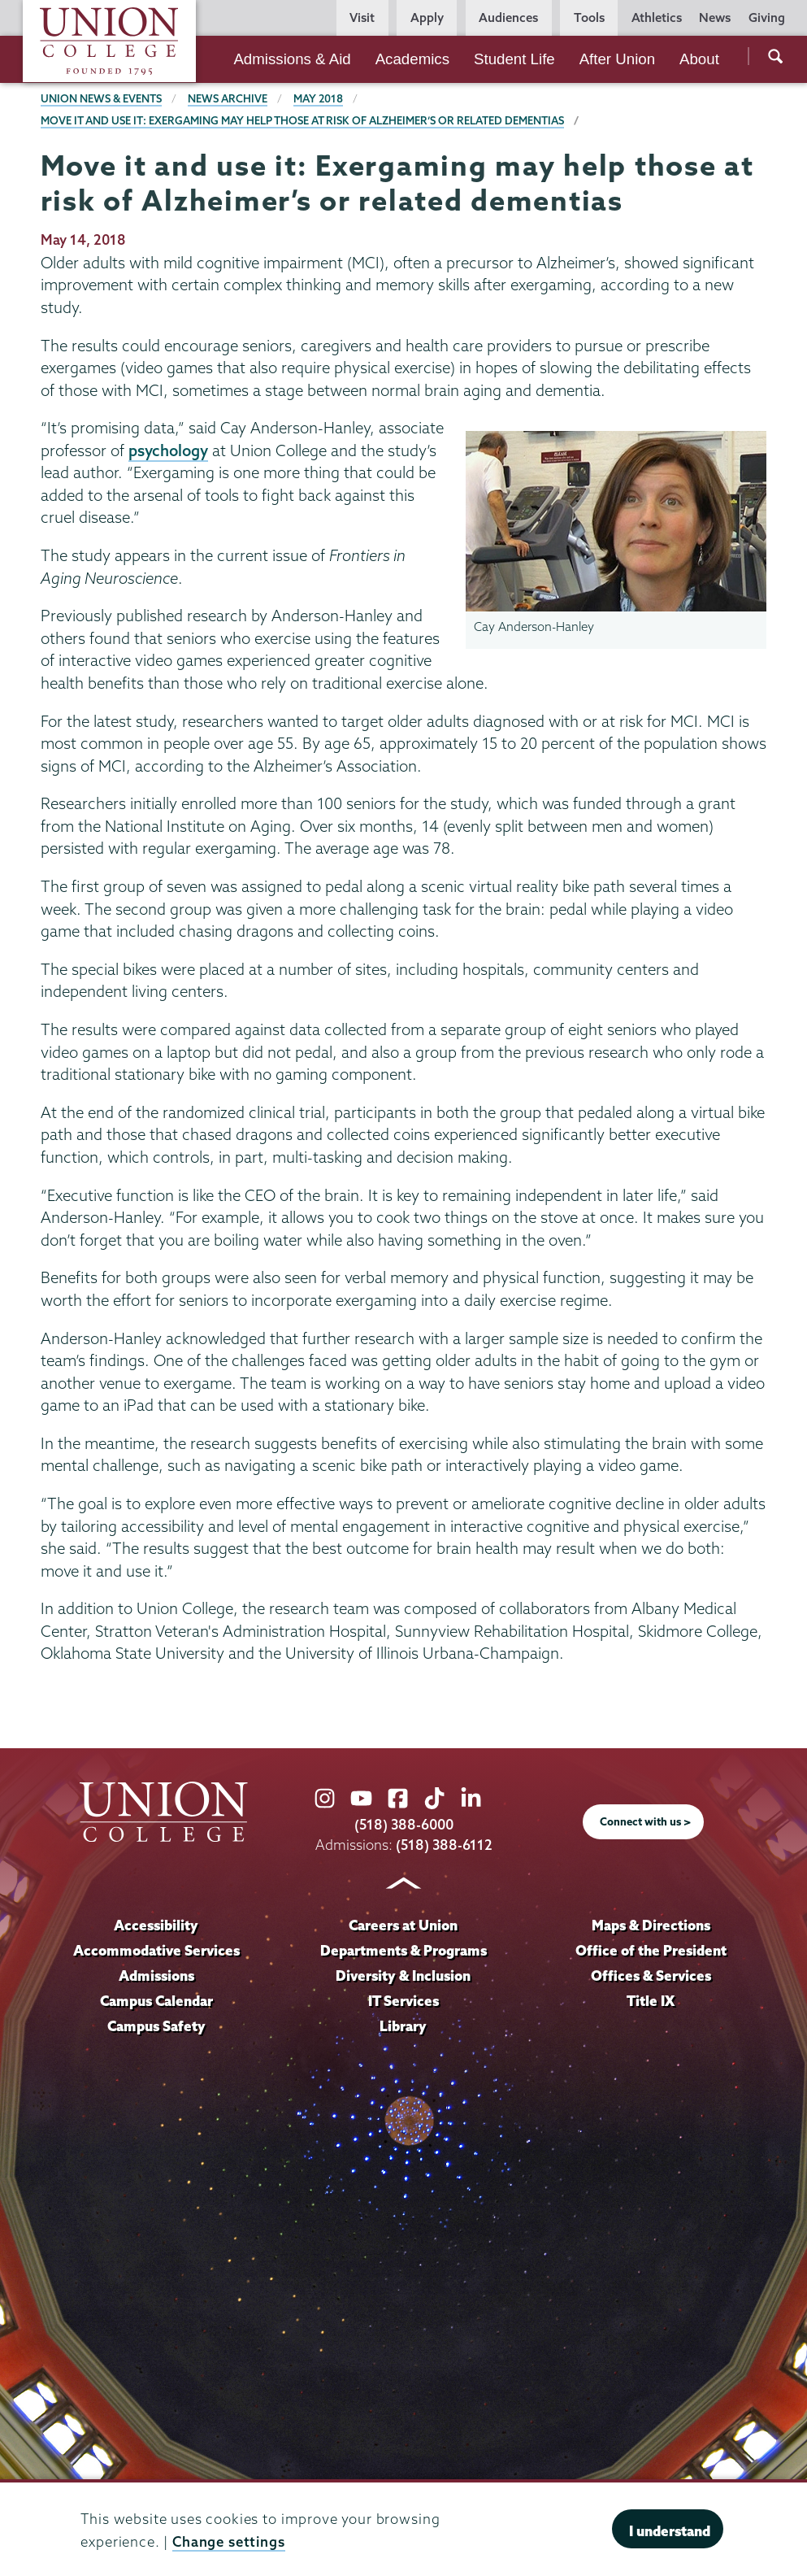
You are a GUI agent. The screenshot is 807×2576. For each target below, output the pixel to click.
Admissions (156, 1975)
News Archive (227, 98)
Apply (427, 17)
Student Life (514, 58)
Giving (766, 17)
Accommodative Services (156, 1950)
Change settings (228, 2541)
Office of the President (651, 1950)
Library (403, 2025)
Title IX (651, 2000)
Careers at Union (403, 1925)
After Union (617, 58)
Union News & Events (101, 98)
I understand (669, 2530)
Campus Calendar (156, 2000)
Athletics (656, 17)
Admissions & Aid (291, 58)
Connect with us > (645, 1821)
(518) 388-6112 (444, 1844)
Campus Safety (156, 2025)
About (699, 58)
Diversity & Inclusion (403, 1975)
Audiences (508, 17)
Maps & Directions (651, 1925)
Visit (362, 17)
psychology (168, 450)
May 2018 (318, 98)
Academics (412, 58)
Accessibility (156, 1925)
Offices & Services (651, 1975)
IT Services (403, 2000)
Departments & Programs (403, 1950)
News (715, 17)
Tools (589, 17)
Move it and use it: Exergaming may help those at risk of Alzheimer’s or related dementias (302, 120)
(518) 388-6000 (403, 1824)
